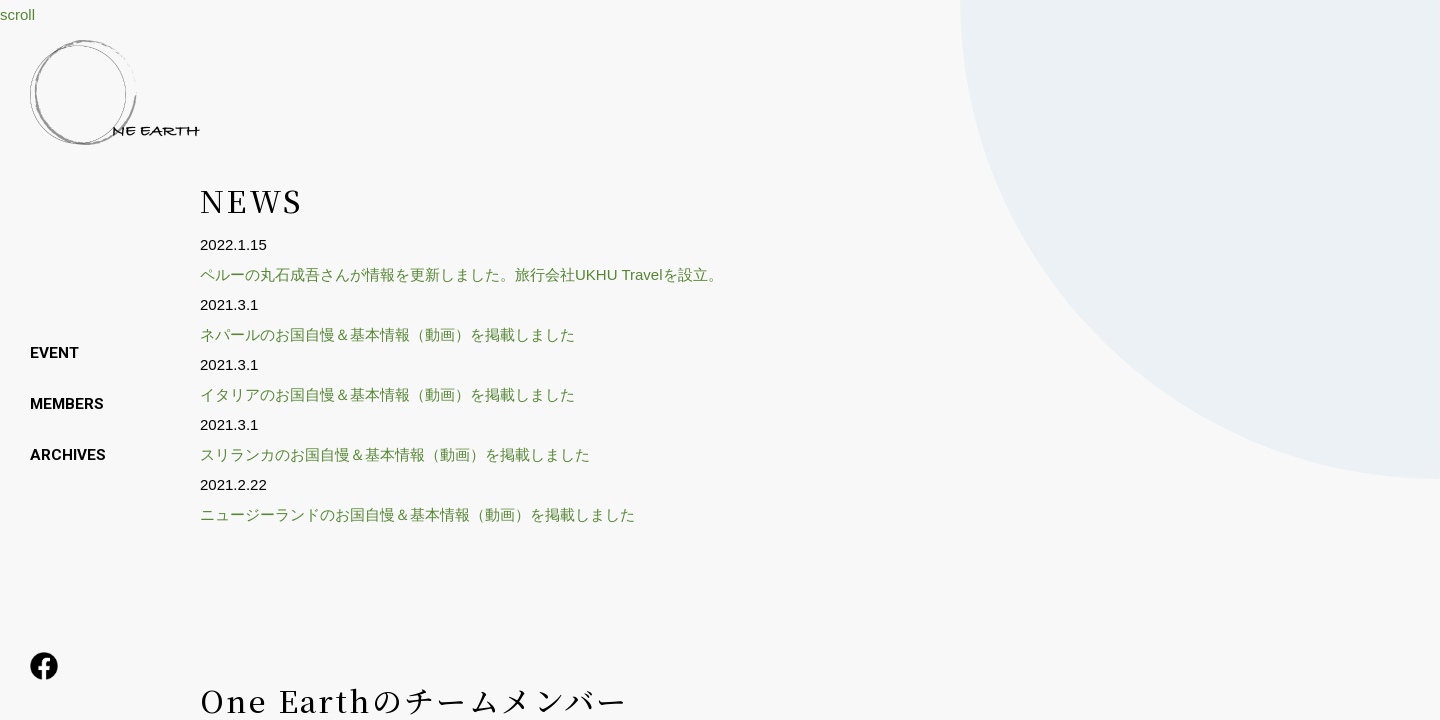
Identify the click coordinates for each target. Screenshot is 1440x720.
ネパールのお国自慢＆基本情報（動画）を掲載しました (387, 334)
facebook (45, 665)
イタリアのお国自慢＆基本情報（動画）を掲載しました (387, 394)
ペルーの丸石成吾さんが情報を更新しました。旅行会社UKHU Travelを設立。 (461, 274)
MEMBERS (68, 402)
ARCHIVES (68, 453)
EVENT (55, 351)
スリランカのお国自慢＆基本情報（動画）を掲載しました (395, 454)
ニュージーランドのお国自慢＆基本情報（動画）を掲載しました (417, 514)
